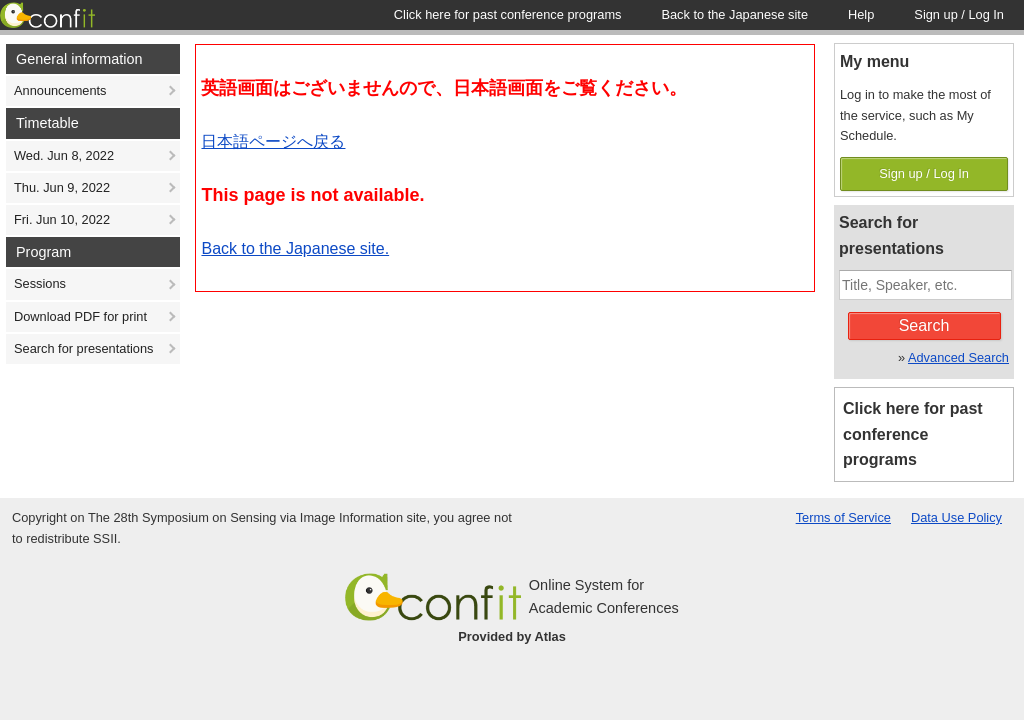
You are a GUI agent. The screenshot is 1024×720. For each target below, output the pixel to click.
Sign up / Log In (924, 173)
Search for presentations (83, 348)
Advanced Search (958, 357)
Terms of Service (843, 517)
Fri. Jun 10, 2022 (62, 219)
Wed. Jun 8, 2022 (64, 155)
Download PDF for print (80, 316)
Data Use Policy (956, 517)
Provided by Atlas (512, 636)
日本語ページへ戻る (273, 141)
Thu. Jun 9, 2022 (62, 187)
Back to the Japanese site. (295, 248)
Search (924, 325)
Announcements (60, 90)
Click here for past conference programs (913, 434)
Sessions (40, 283)
